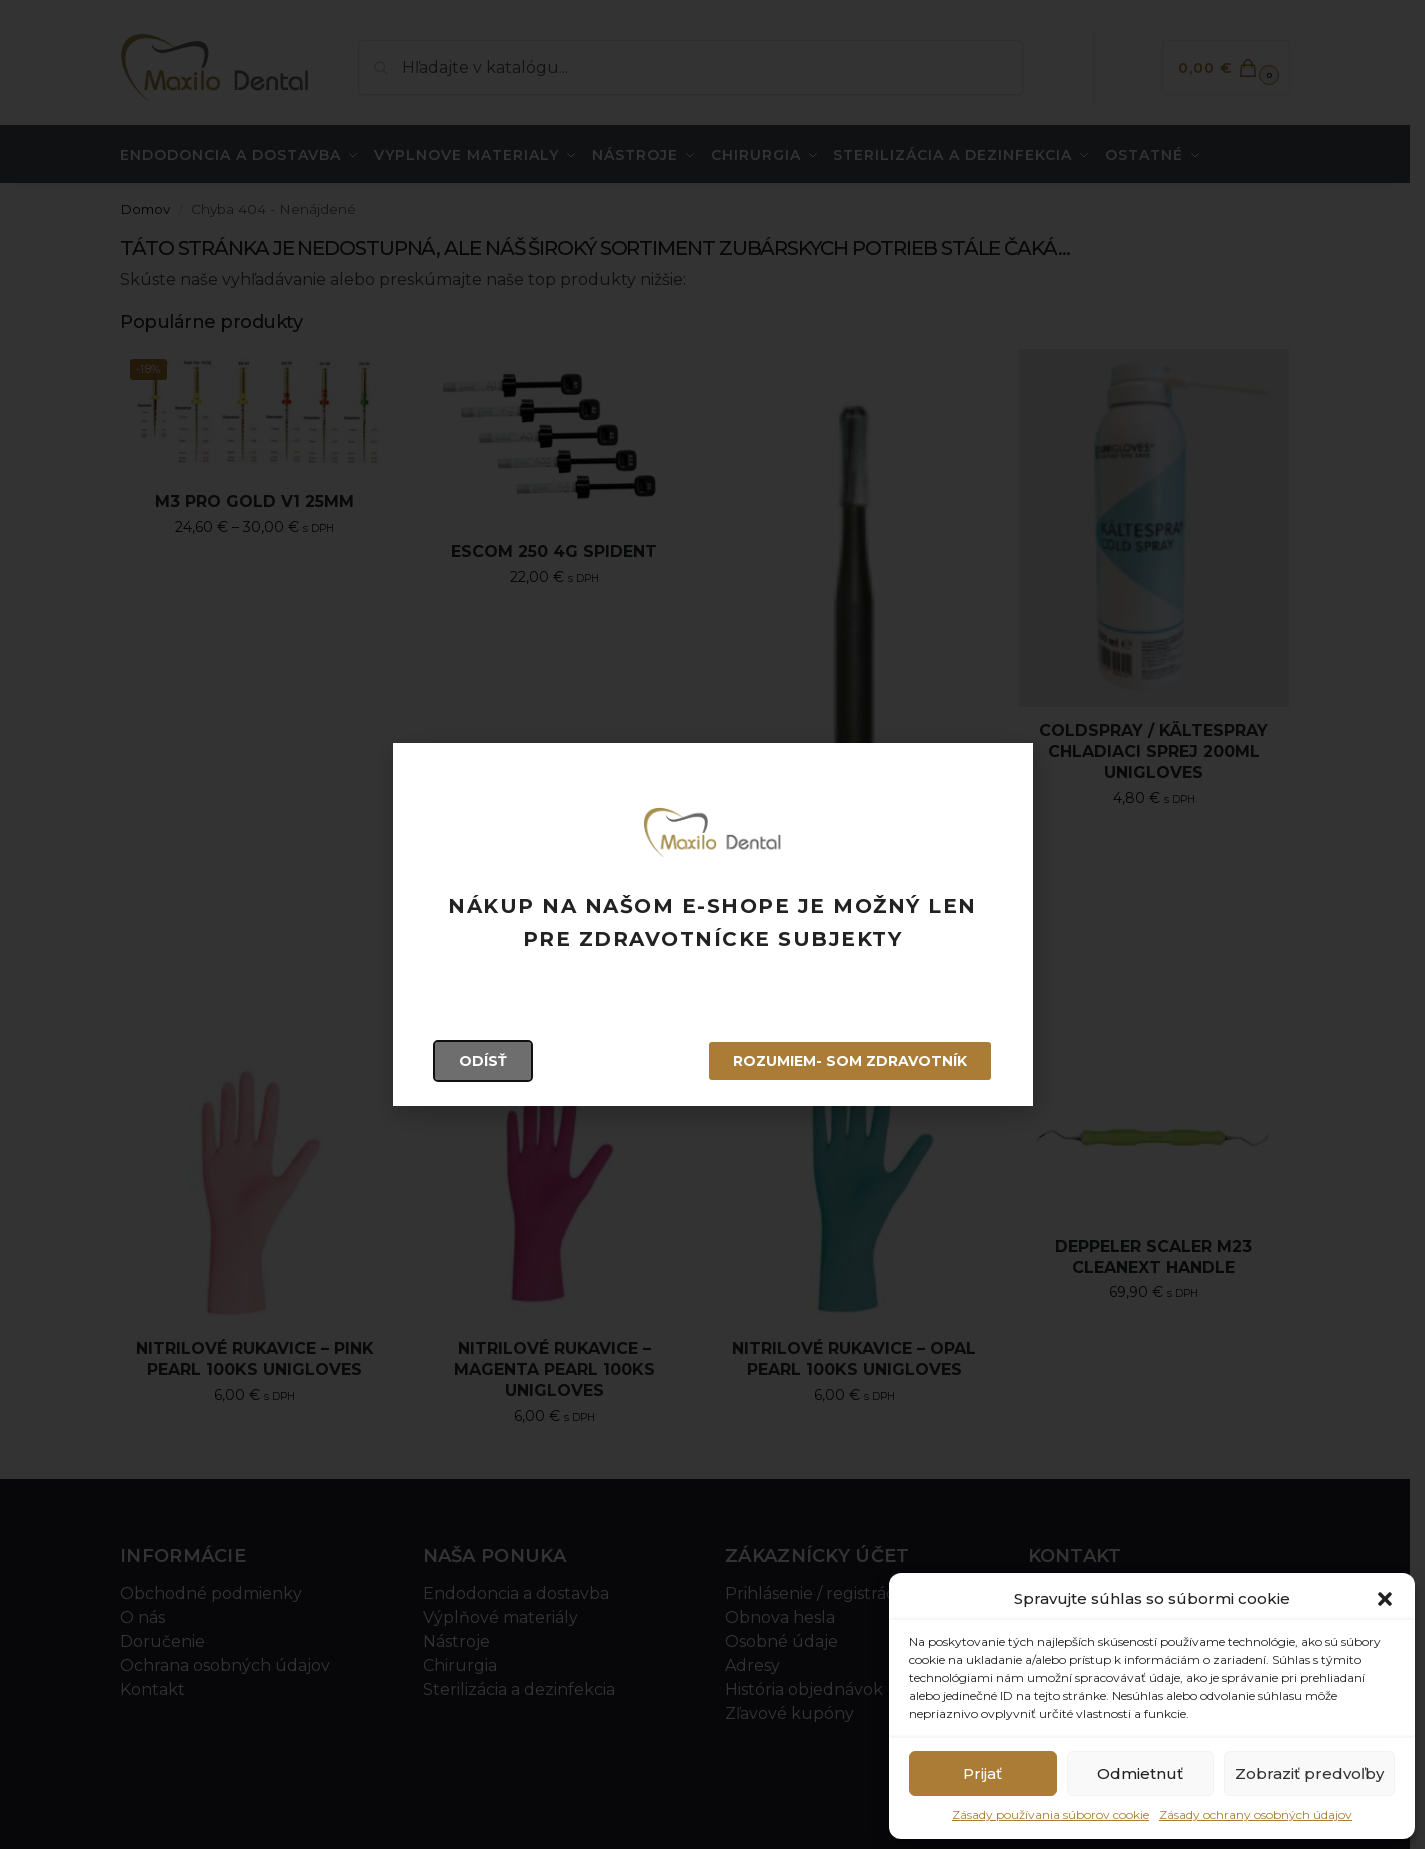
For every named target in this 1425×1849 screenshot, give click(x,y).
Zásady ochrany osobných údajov (1255, 1814)
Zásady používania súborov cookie (1050, 1814)
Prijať (982, 1773)
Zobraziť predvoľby (1309, 1773)
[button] (1385, 1599)
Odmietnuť (1140, 1773)
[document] (712, 924)
